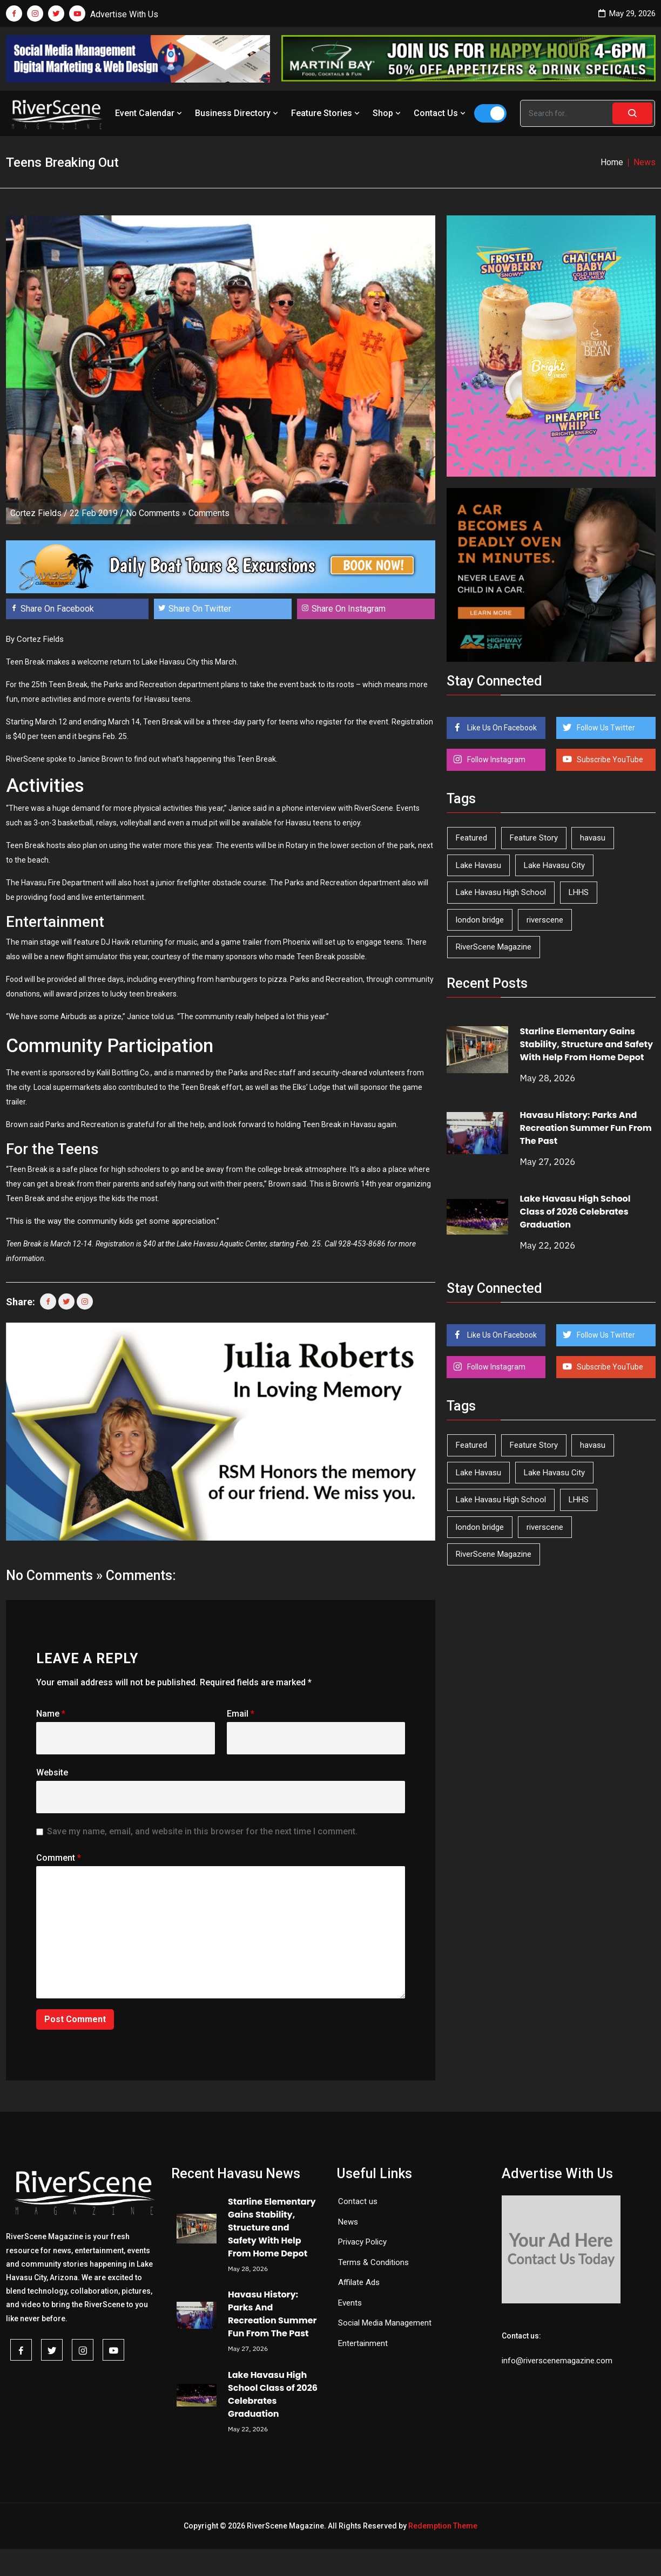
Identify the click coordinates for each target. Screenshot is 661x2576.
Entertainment (363, 2343)
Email (240, 1714)
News (348, 2222)
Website (52, 1772)
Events (350, 2303)
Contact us (357, 2201)
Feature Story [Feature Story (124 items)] (534, 838)
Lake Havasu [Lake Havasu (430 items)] (478, 865)
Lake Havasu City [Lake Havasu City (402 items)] (554, 865)
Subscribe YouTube (609, 759)
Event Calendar (149, 113)
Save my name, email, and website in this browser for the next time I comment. (202, 1831)
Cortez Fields (36, 513)
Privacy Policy (362, 2242)
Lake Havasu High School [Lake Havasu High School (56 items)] (501, 892)
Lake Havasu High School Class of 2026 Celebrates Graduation (575, 1211)
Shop (388, 113)
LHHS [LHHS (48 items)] (579, 892)
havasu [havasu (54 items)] (592, 838)
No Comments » (156, 513)
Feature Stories (326, 113)
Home (612, 162)
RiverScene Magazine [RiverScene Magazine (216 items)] (493, 947)
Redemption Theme (442, 2525)
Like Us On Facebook (501, 727)
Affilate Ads (359, 2282)
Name (50, 1714)
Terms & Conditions (373, 2262)
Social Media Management (384, 2323)
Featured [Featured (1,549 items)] (471, 838)
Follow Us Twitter (605, 727)
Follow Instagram (495, 759)
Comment (58, 1858)
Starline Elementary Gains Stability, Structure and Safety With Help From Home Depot (586, 1044)
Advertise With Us (124, 14)
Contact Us (441, 113)
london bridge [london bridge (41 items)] (480, 920)
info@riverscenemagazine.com (557, 2360)
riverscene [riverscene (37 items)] (545, 920)
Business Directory (237, 113)
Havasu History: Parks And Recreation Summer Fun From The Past (585, 1128)
